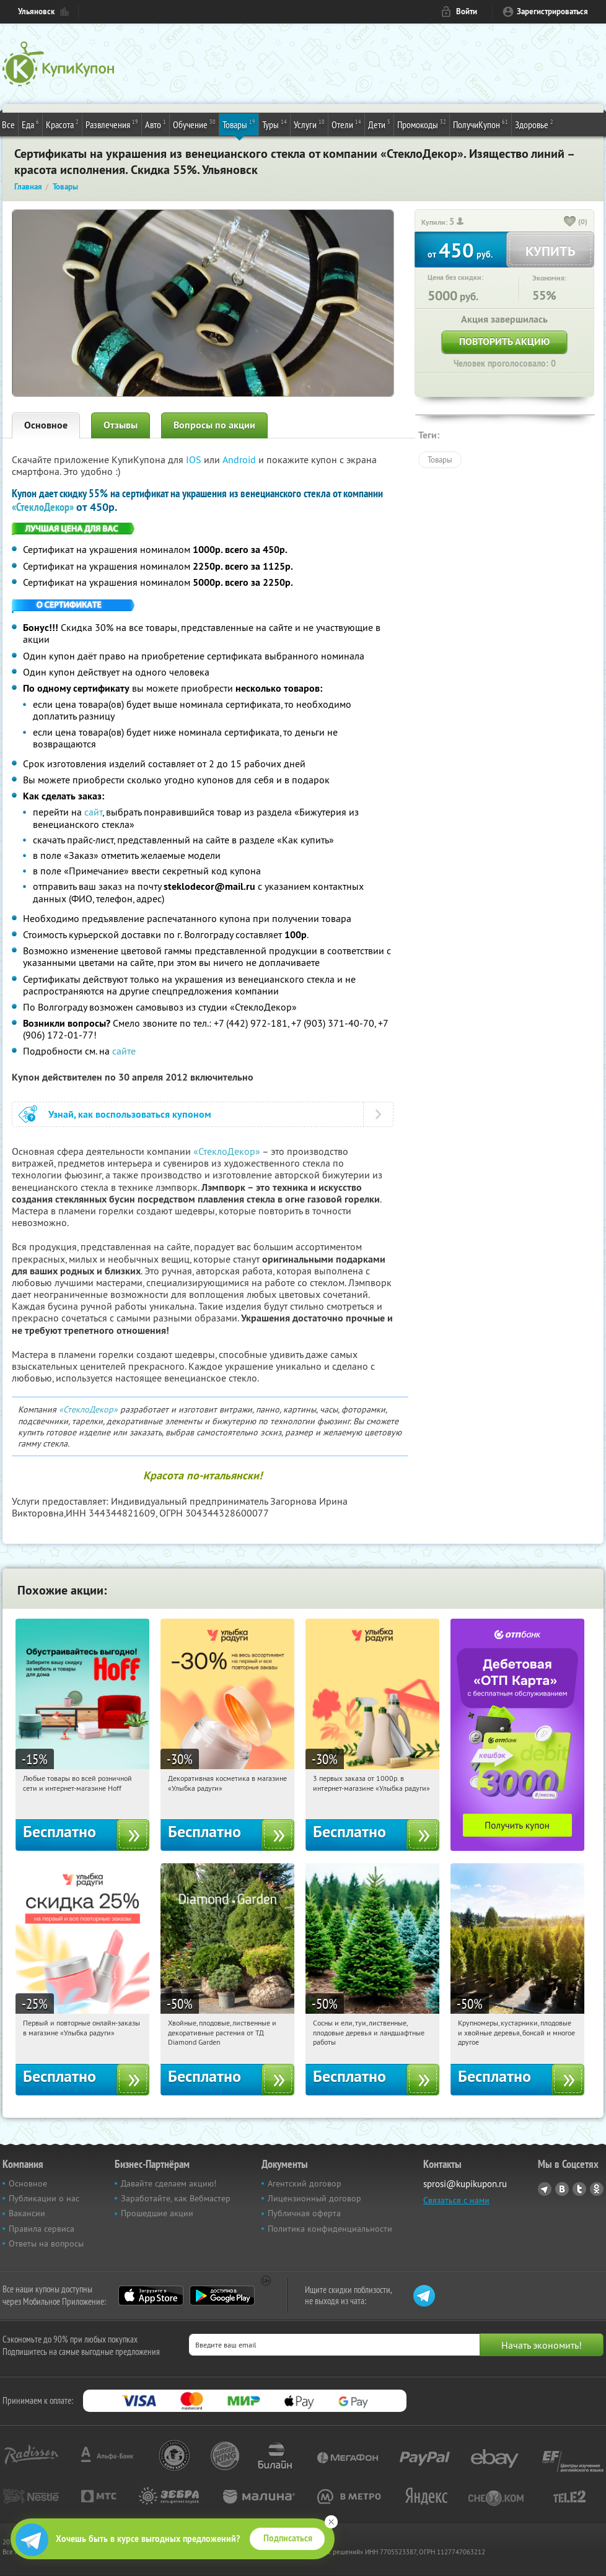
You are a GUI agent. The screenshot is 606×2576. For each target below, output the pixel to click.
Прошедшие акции (157, 2213)
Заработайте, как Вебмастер (176, 2198)
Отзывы (120, 425)
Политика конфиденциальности (330, 2228)
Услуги (309, 124)
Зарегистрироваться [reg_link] (552, 11)
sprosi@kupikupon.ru (465, 2184)
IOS (195, 459)
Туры (274, 124)
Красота (62, 124)
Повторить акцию (504, 341)
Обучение (194, 124)
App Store (150, 2295)
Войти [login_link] (466, 11)
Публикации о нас (44, 2198)
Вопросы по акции (214, 425)
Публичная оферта (304, 2213)
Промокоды (421, 124)
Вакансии (27, 2213)
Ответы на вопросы (46, 2243)
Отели (346, 124)
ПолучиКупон (480, 124)
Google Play (222, 2295)
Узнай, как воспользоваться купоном (129, 1114)
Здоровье (534, 124)
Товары (238, 124)
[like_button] (570, 222)
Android (240, 459)
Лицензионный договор (314, 2198)
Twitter (579, 2189)
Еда (30, 124)
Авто (155, 124)
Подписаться (287, 2538)
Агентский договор (304, 2183)
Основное (46, 425)
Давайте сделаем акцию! (168, 2183)
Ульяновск (36, 11)
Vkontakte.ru (562, 2189)
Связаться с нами (456, 2200)
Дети (379, 124)
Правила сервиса (41, 2228)
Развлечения (112, 124)
